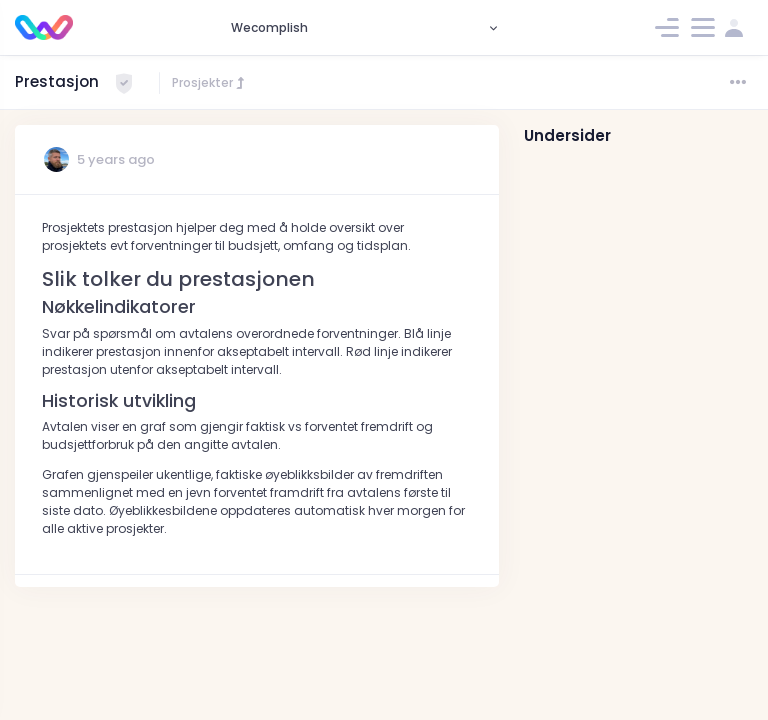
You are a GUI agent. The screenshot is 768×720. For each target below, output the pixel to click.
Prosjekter (209, 82)
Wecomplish (269, 27)
